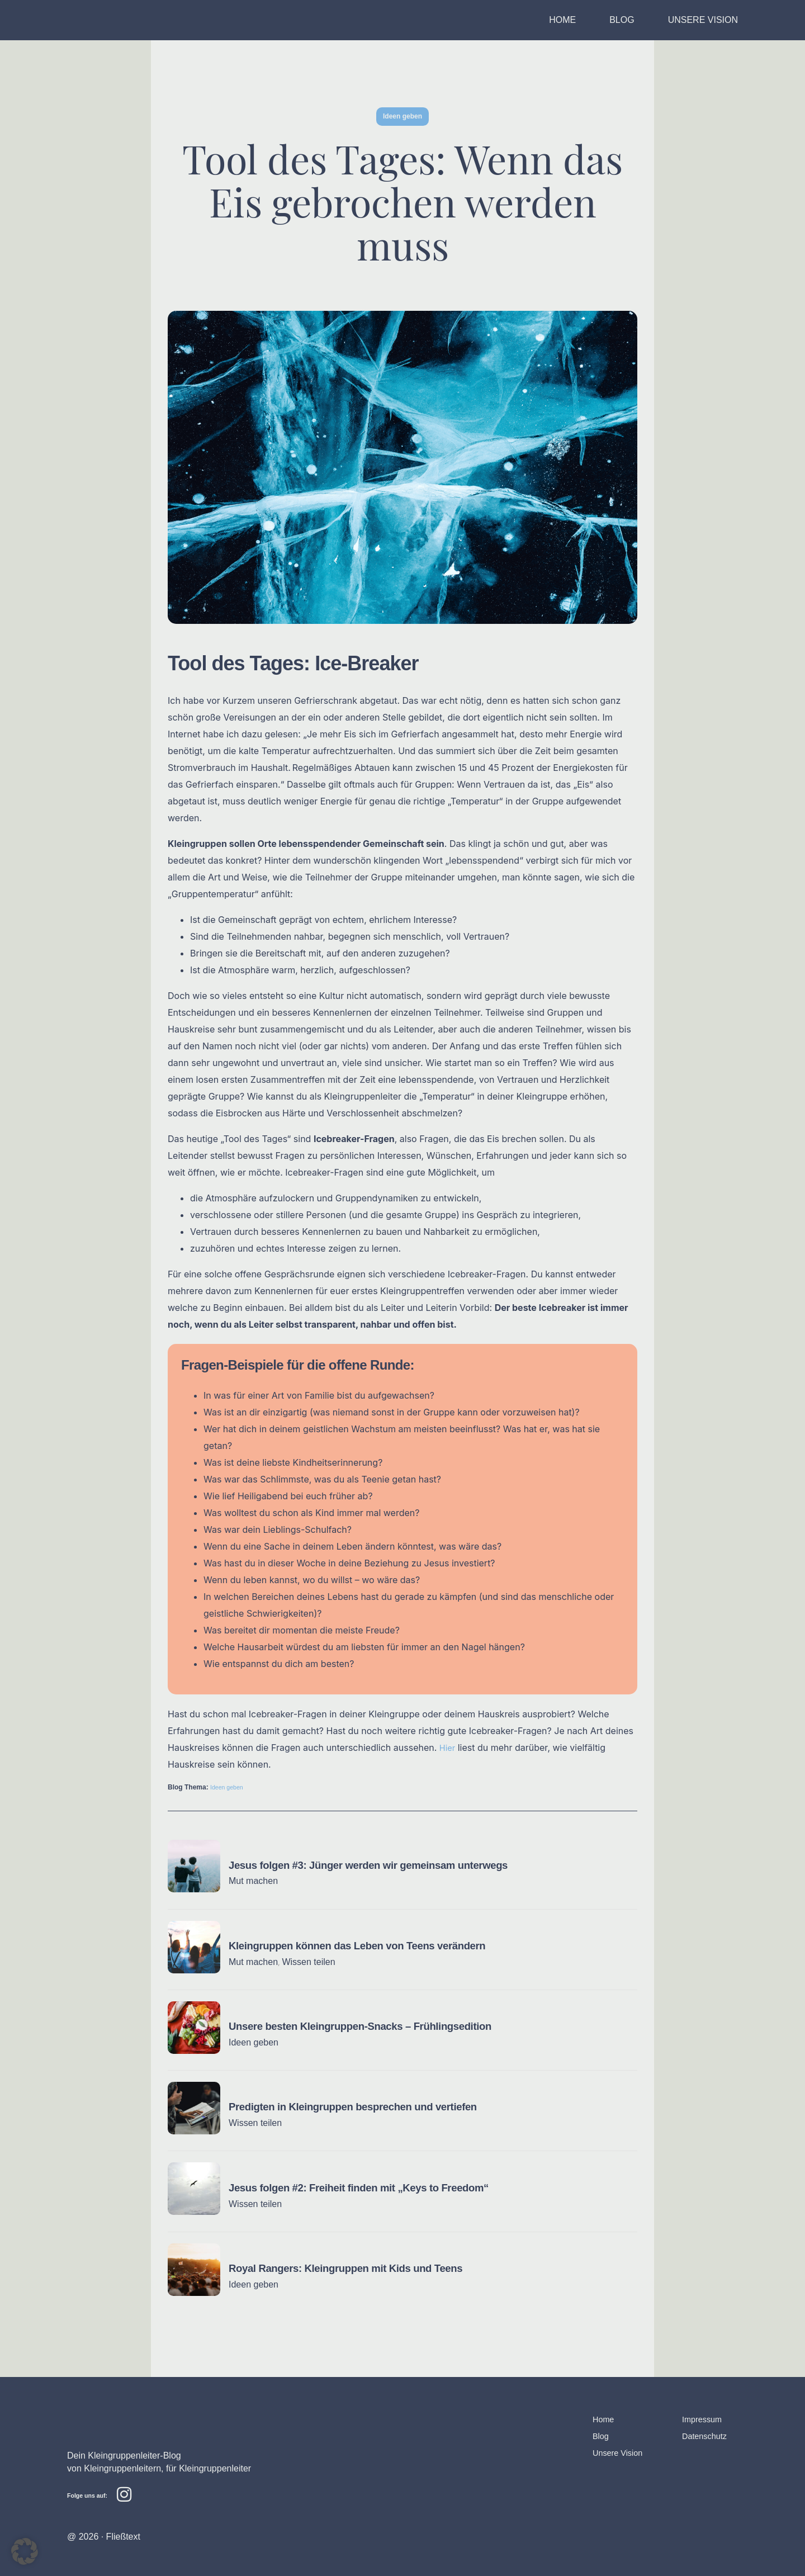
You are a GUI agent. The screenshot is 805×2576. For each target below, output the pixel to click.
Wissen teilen (308, 1962)
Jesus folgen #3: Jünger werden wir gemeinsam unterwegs (380, 1865)
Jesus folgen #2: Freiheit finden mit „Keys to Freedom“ (369, 2187)
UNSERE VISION (703, 20)
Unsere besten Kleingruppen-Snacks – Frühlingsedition (371, 2026)
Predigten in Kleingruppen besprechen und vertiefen (363, 2106)
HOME (562, 20)
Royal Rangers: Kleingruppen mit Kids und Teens (355, 2267)
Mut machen (253, 1881)
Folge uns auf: (90, 2494)
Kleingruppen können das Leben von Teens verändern (367, 1945)
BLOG (621, 20)
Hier (448, 1747)
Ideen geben (229, 1787)
